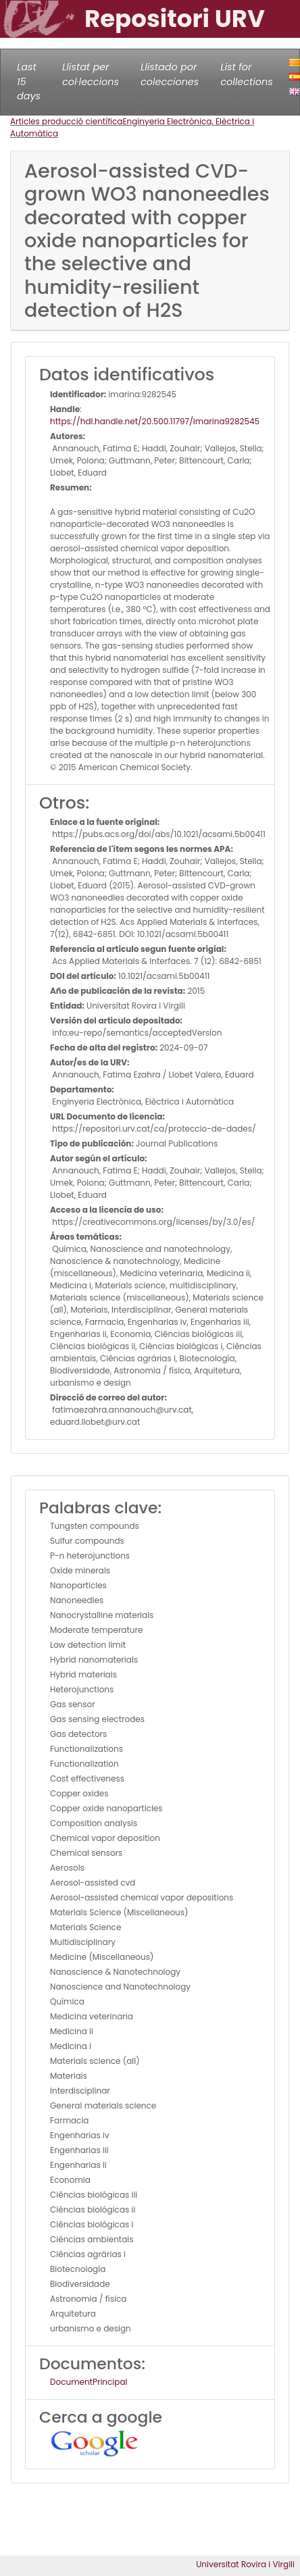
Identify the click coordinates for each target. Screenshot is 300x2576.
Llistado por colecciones (170, 74)
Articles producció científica (66, 121)
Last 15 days (29, 81)
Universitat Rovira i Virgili (245, 2564)
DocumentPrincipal (88, 2382)
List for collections (246, 74)
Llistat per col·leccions (90, 74)
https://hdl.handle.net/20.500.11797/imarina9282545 (154, 421)
